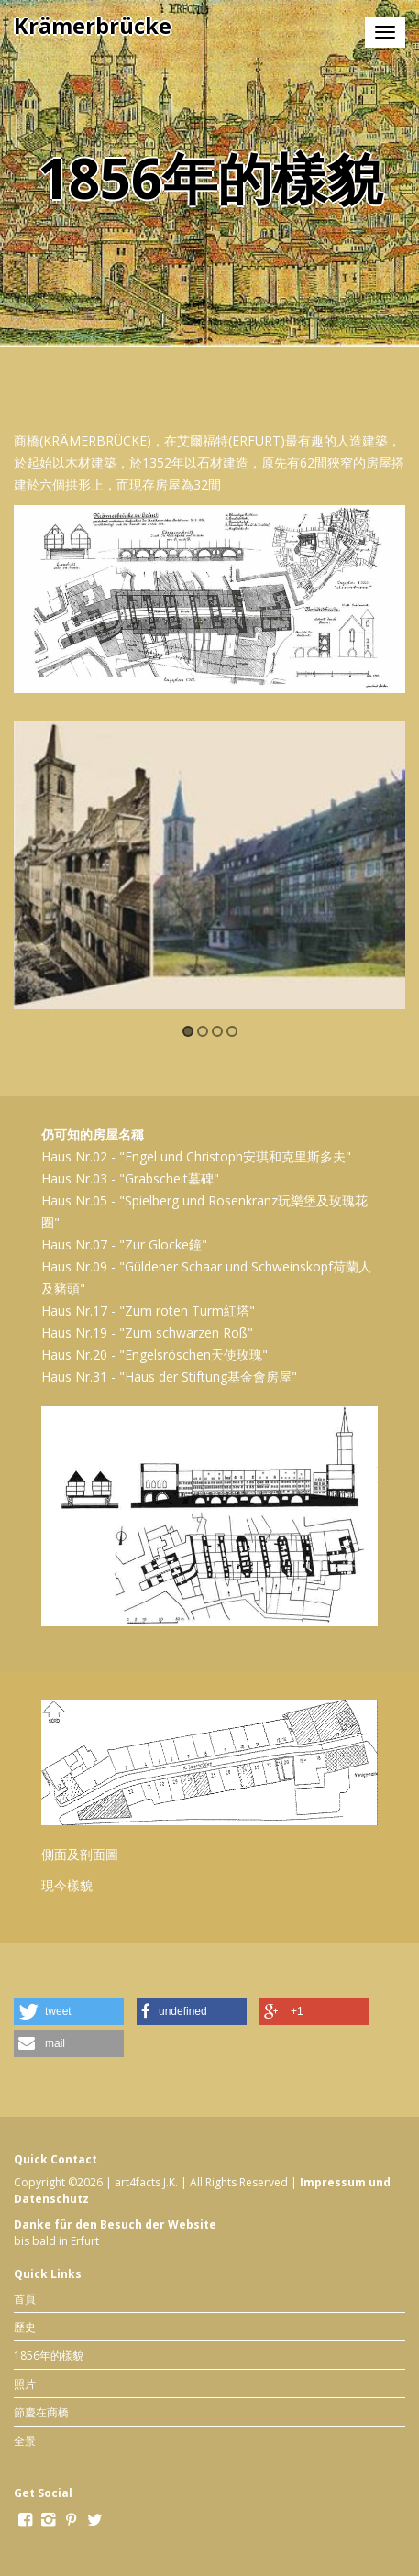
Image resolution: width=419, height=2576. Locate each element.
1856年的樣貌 (48, 2355)
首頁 (25, 2298)
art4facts (137, 2182)
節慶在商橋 (41, 2412)
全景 (25, 2441)
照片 (25, 2384)
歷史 (25, 2327)
